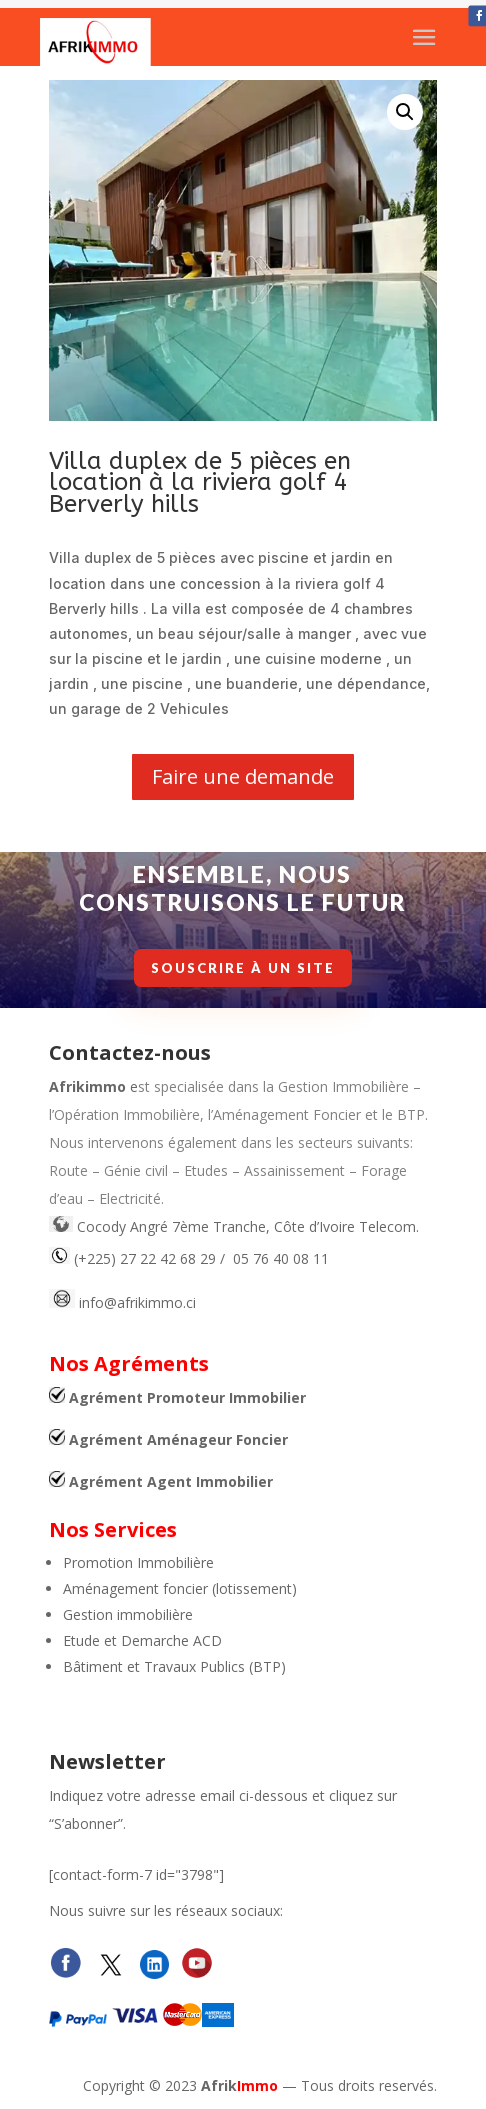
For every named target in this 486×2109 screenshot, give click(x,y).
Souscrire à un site (245, 968)
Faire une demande (243, 776)
